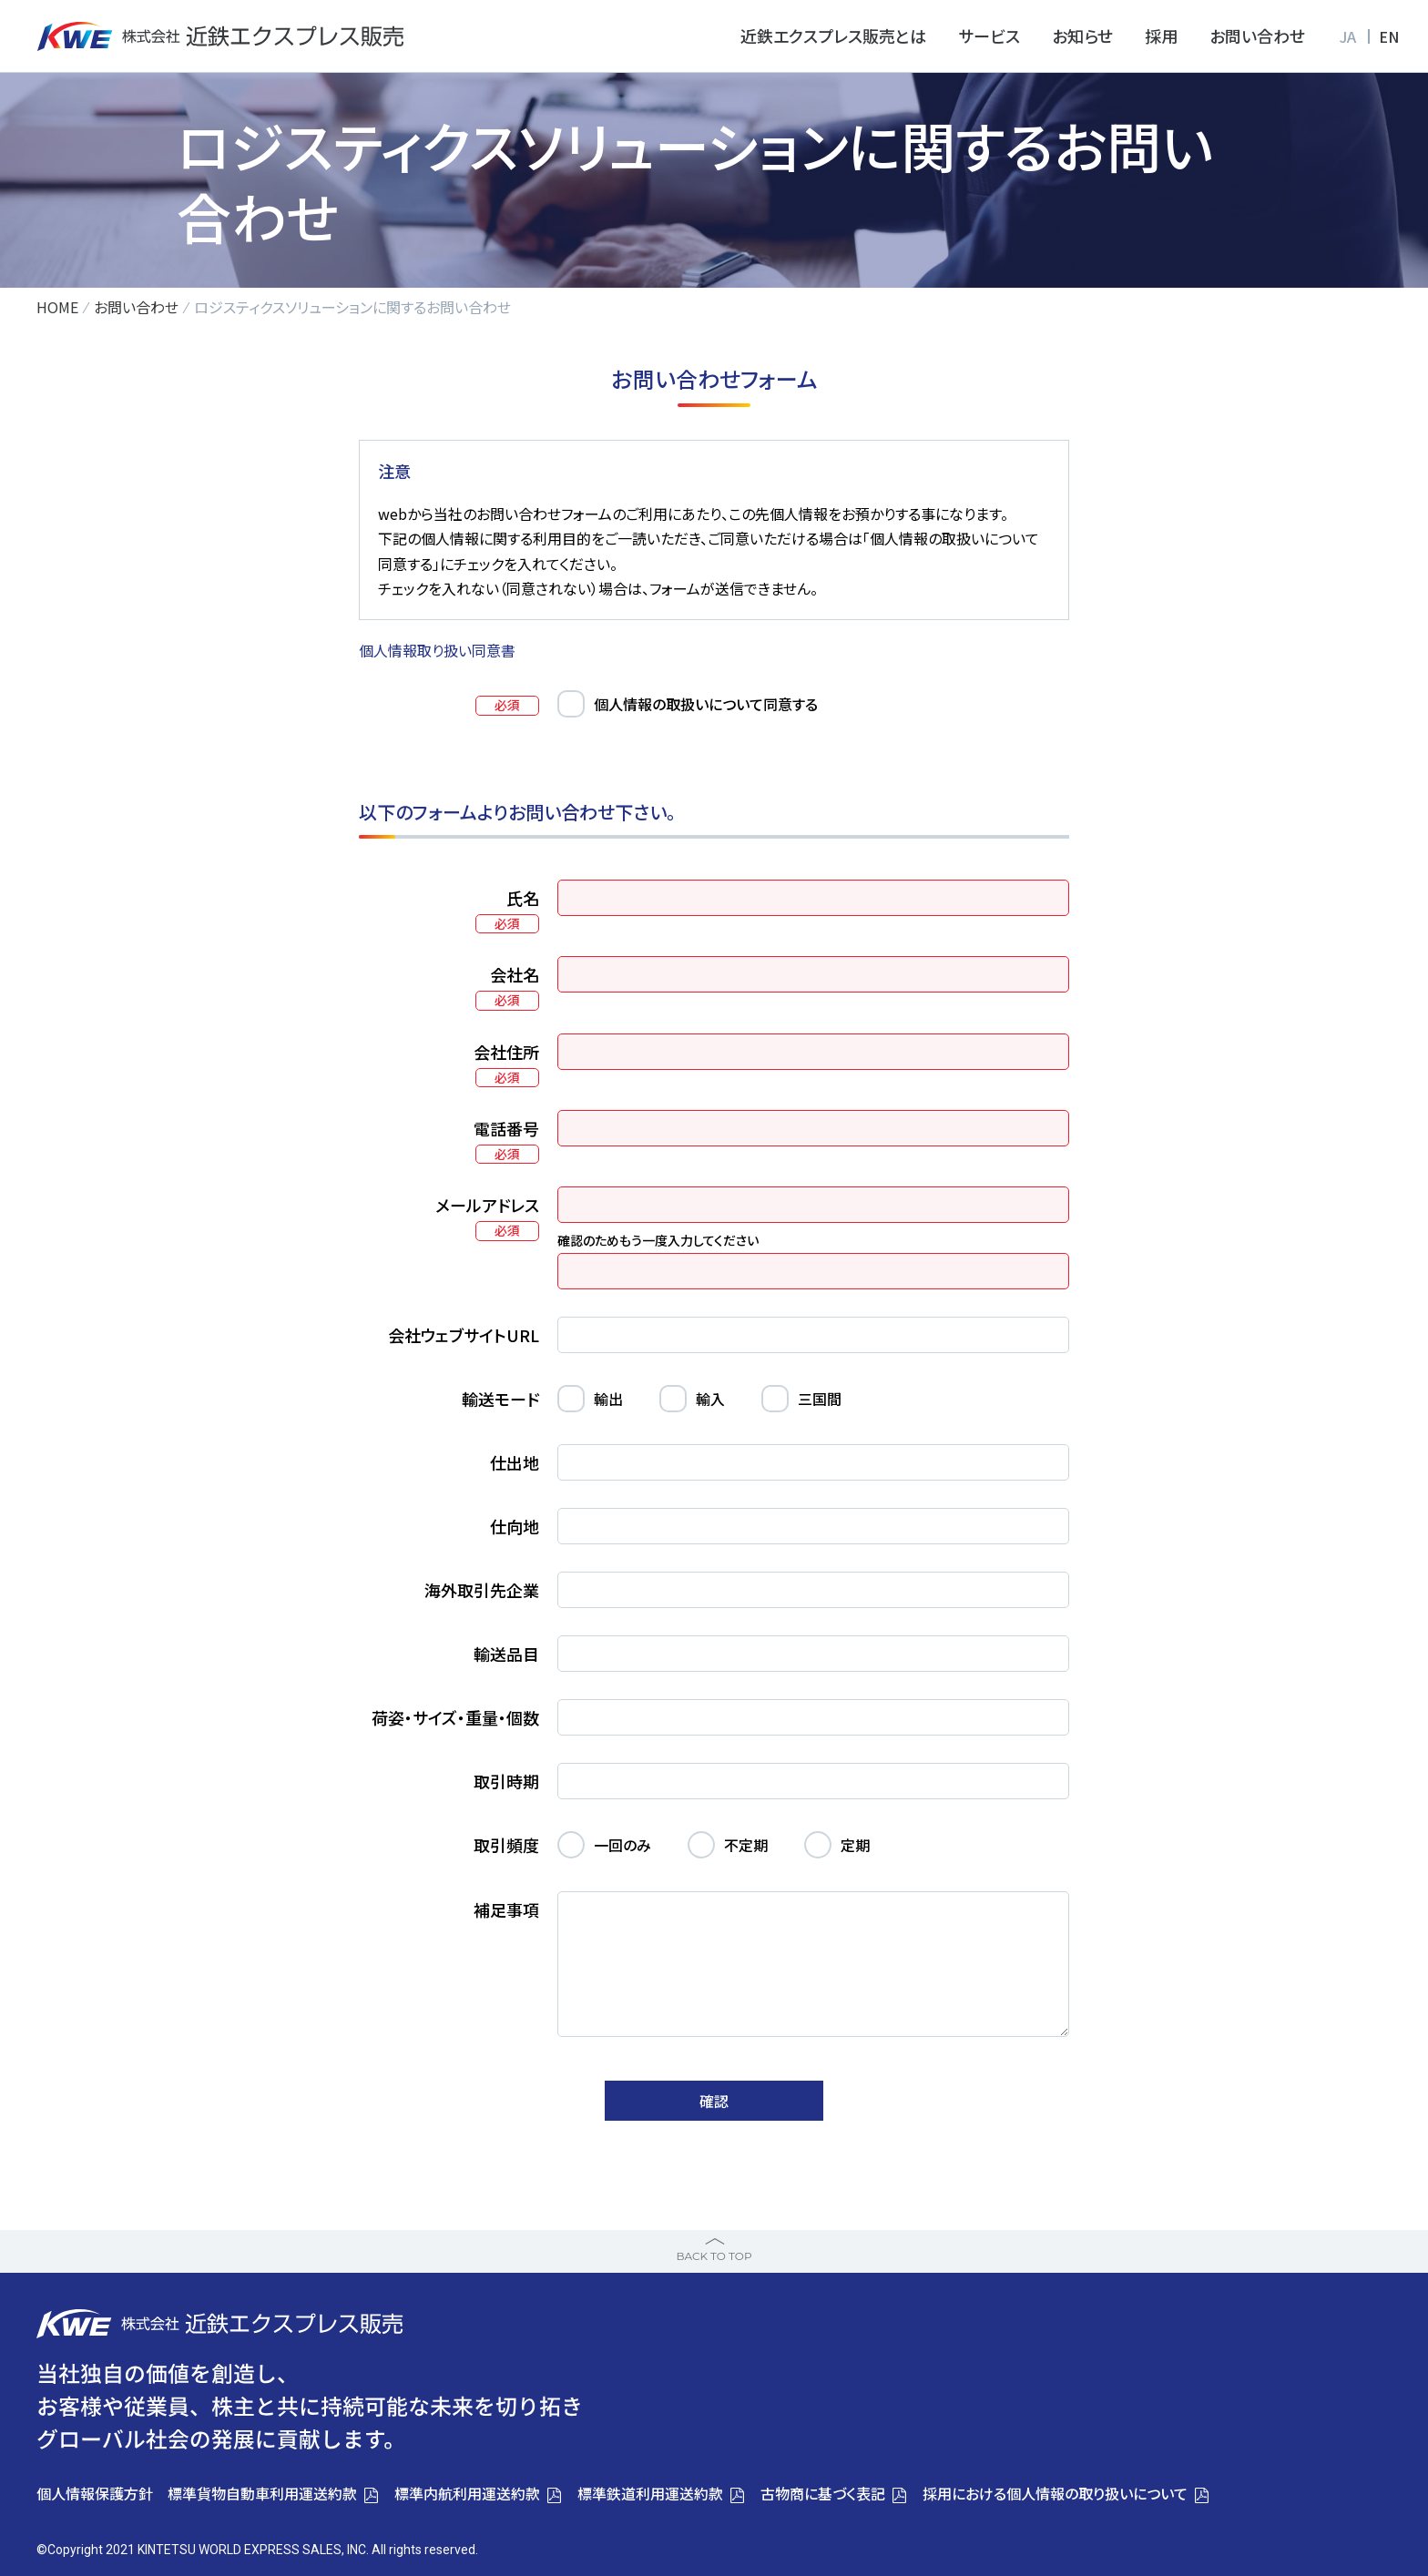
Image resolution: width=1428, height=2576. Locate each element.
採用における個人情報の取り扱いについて (1055, 2493)
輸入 (710, 1399)
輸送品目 (506, 1653)
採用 (1161, 35)
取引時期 (506, 1781)
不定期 (746, 1845)
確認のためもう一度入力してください (658, 1240)
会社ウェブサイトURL (463, 1335)
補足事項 (506, 1909)
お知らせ (1082, 35)
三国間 (820, 1399)
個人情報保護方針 (94, 2493)
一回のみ (622, 1845)
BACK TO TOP (713, 2256)
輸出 (608, 1399)
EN (1389, 36)
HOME (57, 307)
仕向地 (514, 1526)
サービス (989, 35)
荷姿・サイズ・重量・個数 (455, 1717)
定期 (855, 1845)
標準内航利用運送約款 (467, 2493)
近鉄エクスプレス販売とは (833, 35)
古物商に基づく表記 (822, 2493)
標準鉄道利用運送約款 (650, 2493)
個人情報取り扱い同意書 (437, 650)
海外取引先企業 (481, 1590)
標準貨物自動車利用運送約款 (262, 2493)
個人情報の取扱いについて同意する (706, 704)
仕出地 (514, 1462)
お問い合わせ (1257, 35)
